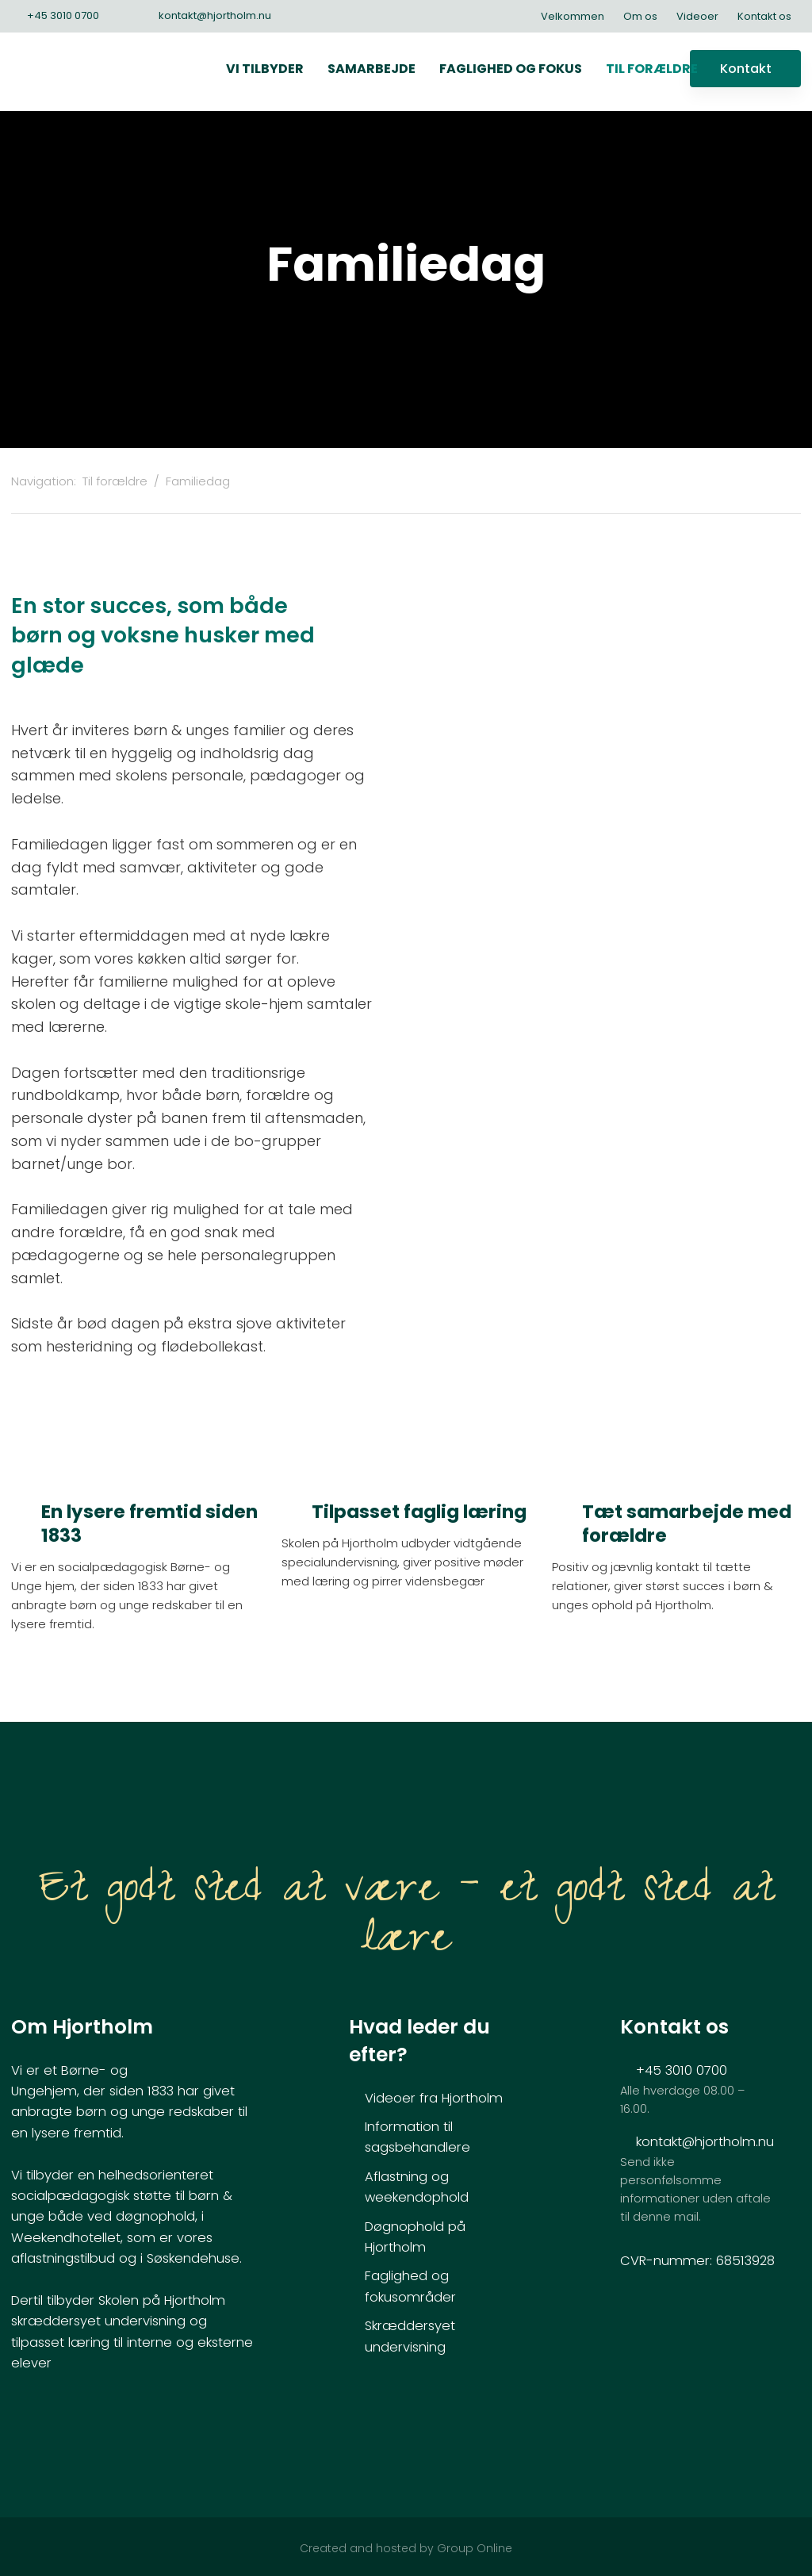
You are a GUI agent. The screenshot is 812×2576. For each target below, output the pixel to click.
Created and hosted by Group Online (406, 2548)
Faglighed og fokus (510, 68)
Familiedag (198, 481)
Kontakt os (764, 16)
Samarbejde (371, 68)
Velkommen (572, 16)
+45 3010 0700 (681, 2070)
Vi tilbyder (265, 68)
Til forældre (652, 68)
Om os (640, 16)
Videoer (697, 16)
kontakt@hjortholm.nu (705, 2142)
